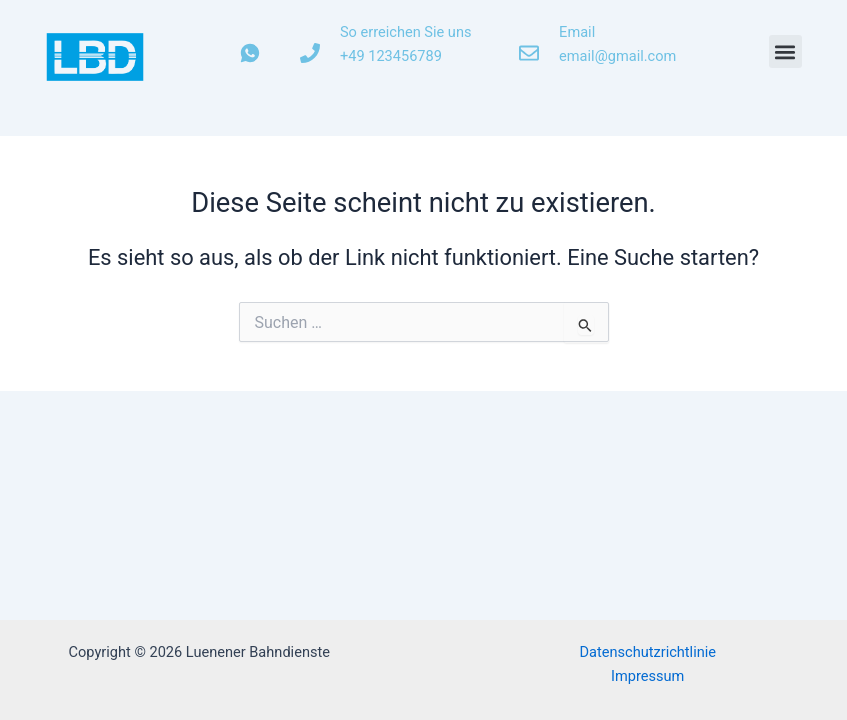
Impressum (647, 676)
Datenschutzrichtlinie (647, 652)
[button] (785, 51)
